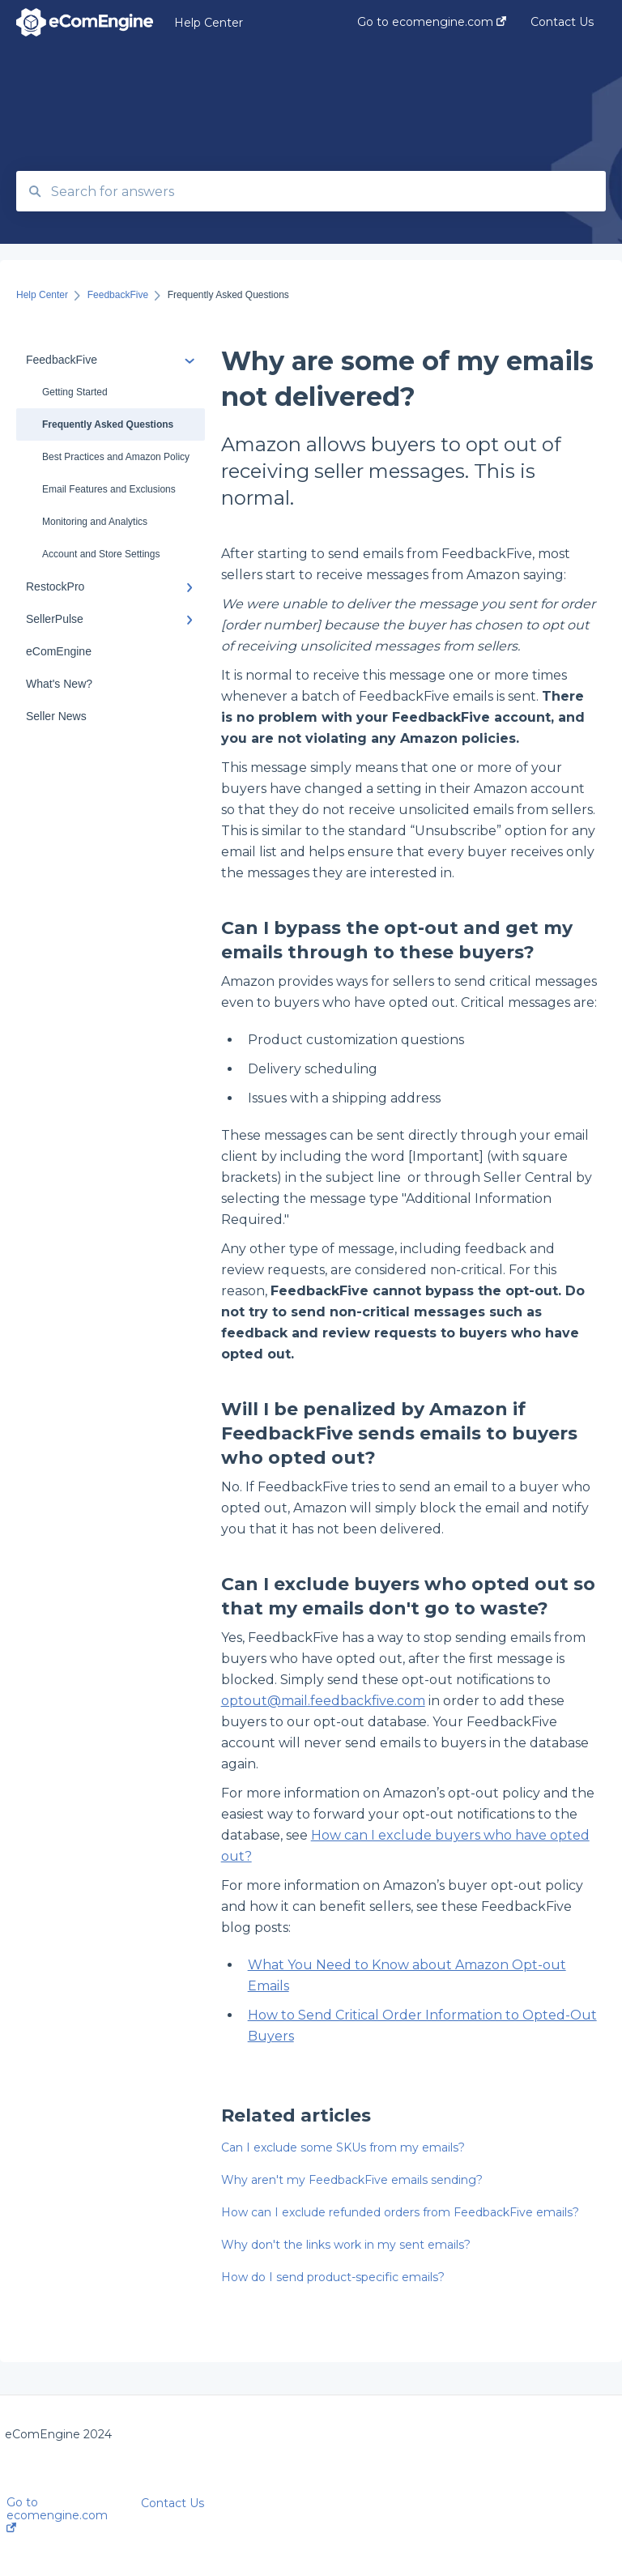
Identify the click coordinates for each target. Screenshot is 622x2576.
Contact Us (172, 2503)
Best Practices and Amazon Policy (116, 457)
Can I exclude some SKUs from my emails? (343, 2147)
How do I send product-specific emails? (333, 2277)
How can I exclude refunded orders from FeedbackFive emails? (400, 2212)
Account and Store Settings (101, 554)
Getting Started (75, 392)
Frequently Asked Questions (107, 424)
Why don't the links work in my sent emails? (346, 2244)
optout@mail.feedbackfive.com (323, 1700)
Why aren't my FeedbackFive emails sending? (352, 2180)
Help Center (208, 22)
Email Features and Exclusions (109, 489)
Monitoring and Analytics (94, 521)
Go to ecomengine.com (57, 2514)
